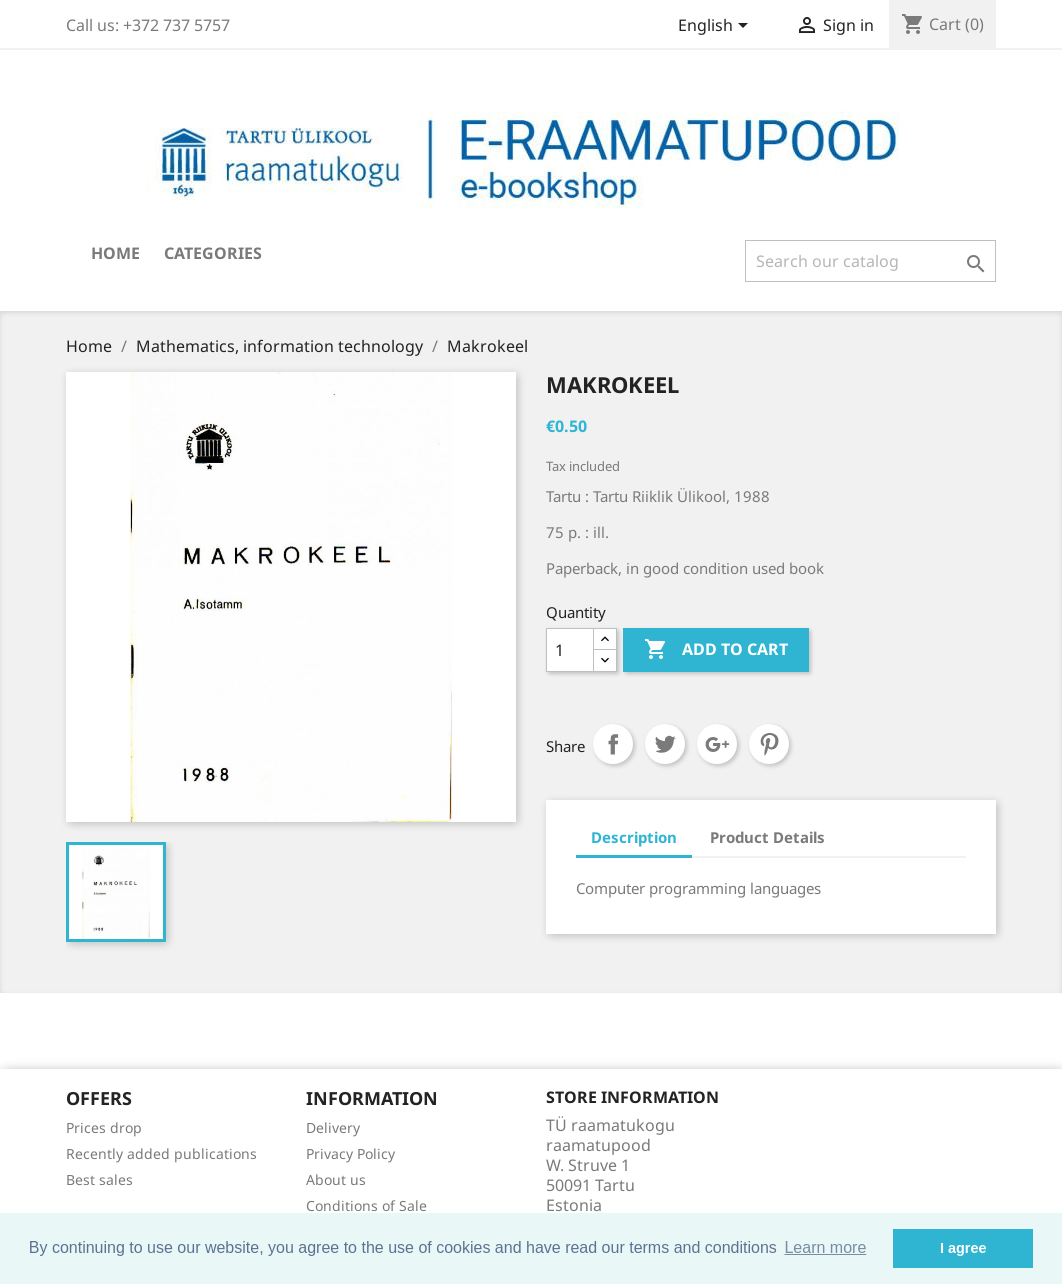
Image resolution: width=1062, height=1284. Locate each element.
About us (336, 1179)
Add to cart (716, 650)
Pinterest (769, 744)
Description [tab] (634, 837)
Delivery (333, 1127)
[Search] (870, 261)
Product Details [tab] (767, 837)
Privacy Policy (350, 1153)
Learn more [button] (825, 1247)
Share (613, 744)
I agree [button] (963, 1248)
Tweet (665, 744)
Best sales (99, 1179)
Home (115, 253)
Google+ (717, 744)
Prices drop (104, 1127)
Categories (213, 253)
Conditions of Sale (366, 1205)
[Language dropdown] (716, 27)
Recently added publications (161, 1153)
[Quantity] (570, 650)
